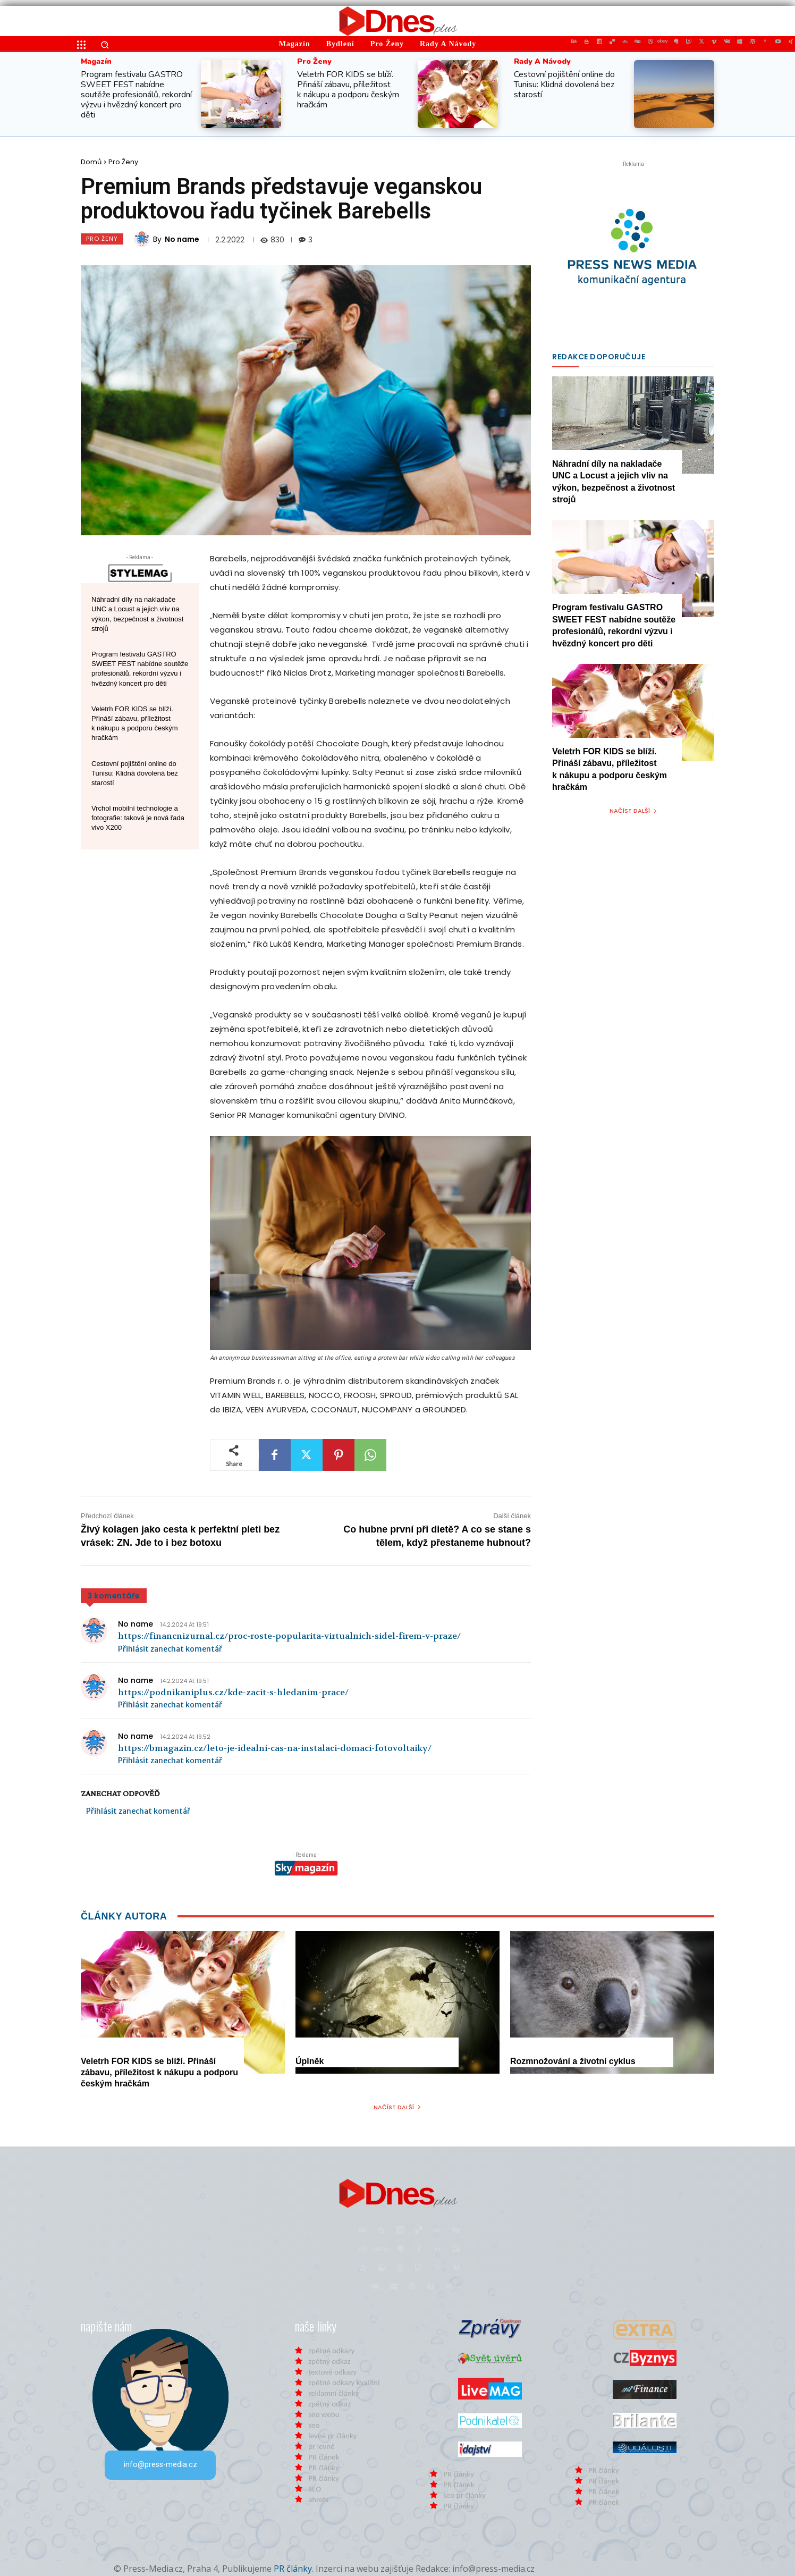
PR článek (323, 2457)
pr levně (321, 2446)
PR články (323, 2467)
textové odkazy (332, 2372)
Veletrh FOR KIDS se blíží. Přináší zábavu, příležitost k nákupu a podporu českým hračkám (348, 90)
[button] (104, 44)
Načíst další (633, 810)
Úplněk (309, 2061)
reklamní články (333, 2393)
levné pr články (332, 2435)
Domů (91, 162)
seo (313, 2425)
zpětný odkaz (329, 2361)
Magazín (96, 61)
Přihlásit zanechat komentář (170, 1649)
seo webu (323, 2414)
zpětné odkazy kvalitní (343, 2382)
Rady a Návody (542, 61)
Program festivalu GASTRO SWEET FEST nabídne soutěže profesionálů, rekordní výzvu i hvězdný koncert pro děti (136, 95)
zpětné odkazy (331, 2350)
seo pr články (464, 2495)
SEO (314, 2489)
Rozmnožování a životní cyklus (573, 2061)
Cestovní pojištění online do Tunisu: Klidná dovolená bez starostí (564, 84)
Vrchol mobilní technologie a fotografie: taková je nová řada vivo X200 (137, 817)
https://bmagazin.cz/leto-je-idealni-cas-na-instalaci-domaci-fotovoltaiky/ (275, 1748)
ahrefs (318, 2499)
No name (182, 239)
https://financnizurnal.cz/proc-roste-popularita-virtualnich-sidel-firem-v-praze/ (289, 1635)
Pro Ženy (314, 61)
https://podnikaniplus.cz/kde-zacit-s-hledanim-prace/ (233, 1692)
